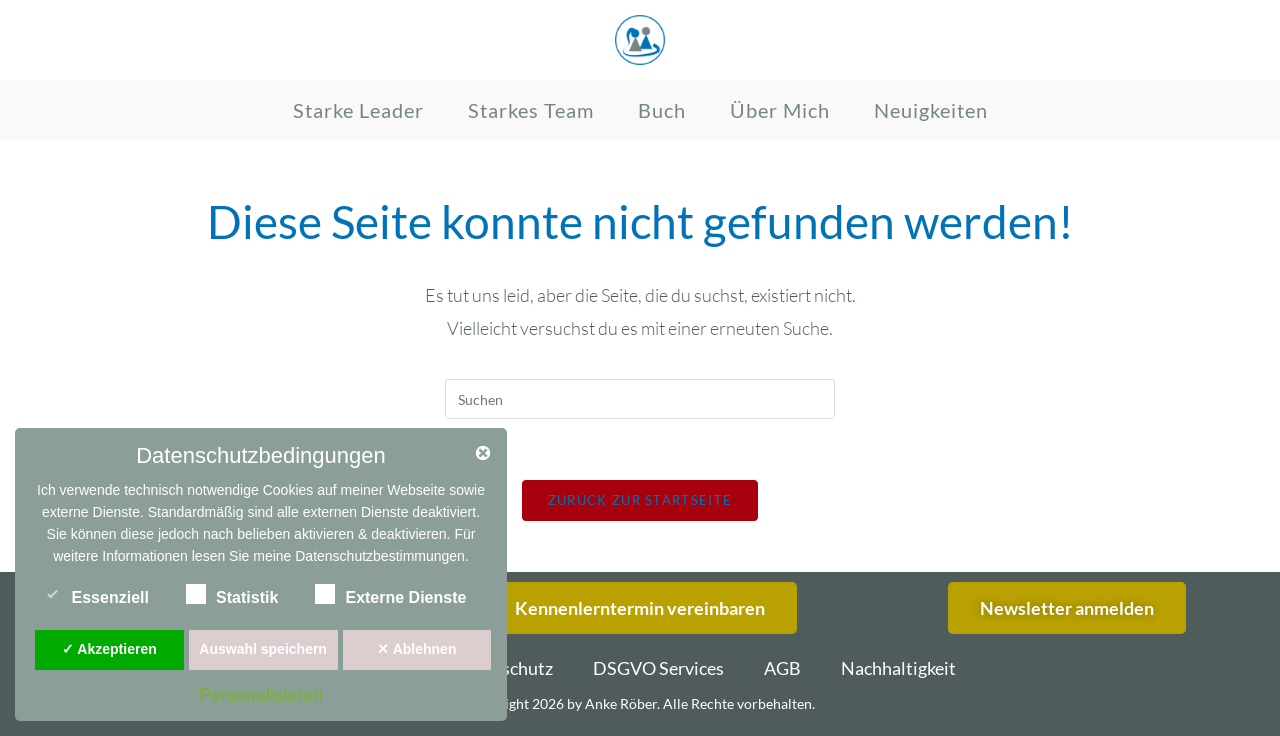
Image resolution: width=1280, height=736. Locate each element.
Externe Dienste (390, 594)
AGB (782, 668)
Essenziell (95, 594)
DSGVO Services (658, 668)
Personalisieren (261, 695)
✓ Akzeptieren (109, 649)
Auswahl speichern (263, 649)
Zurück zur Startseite (640, 500)
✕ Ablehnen (416, 649)
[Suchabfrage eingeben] (640, 399)
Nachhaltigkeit (898, 668)
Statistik (232, 594)
